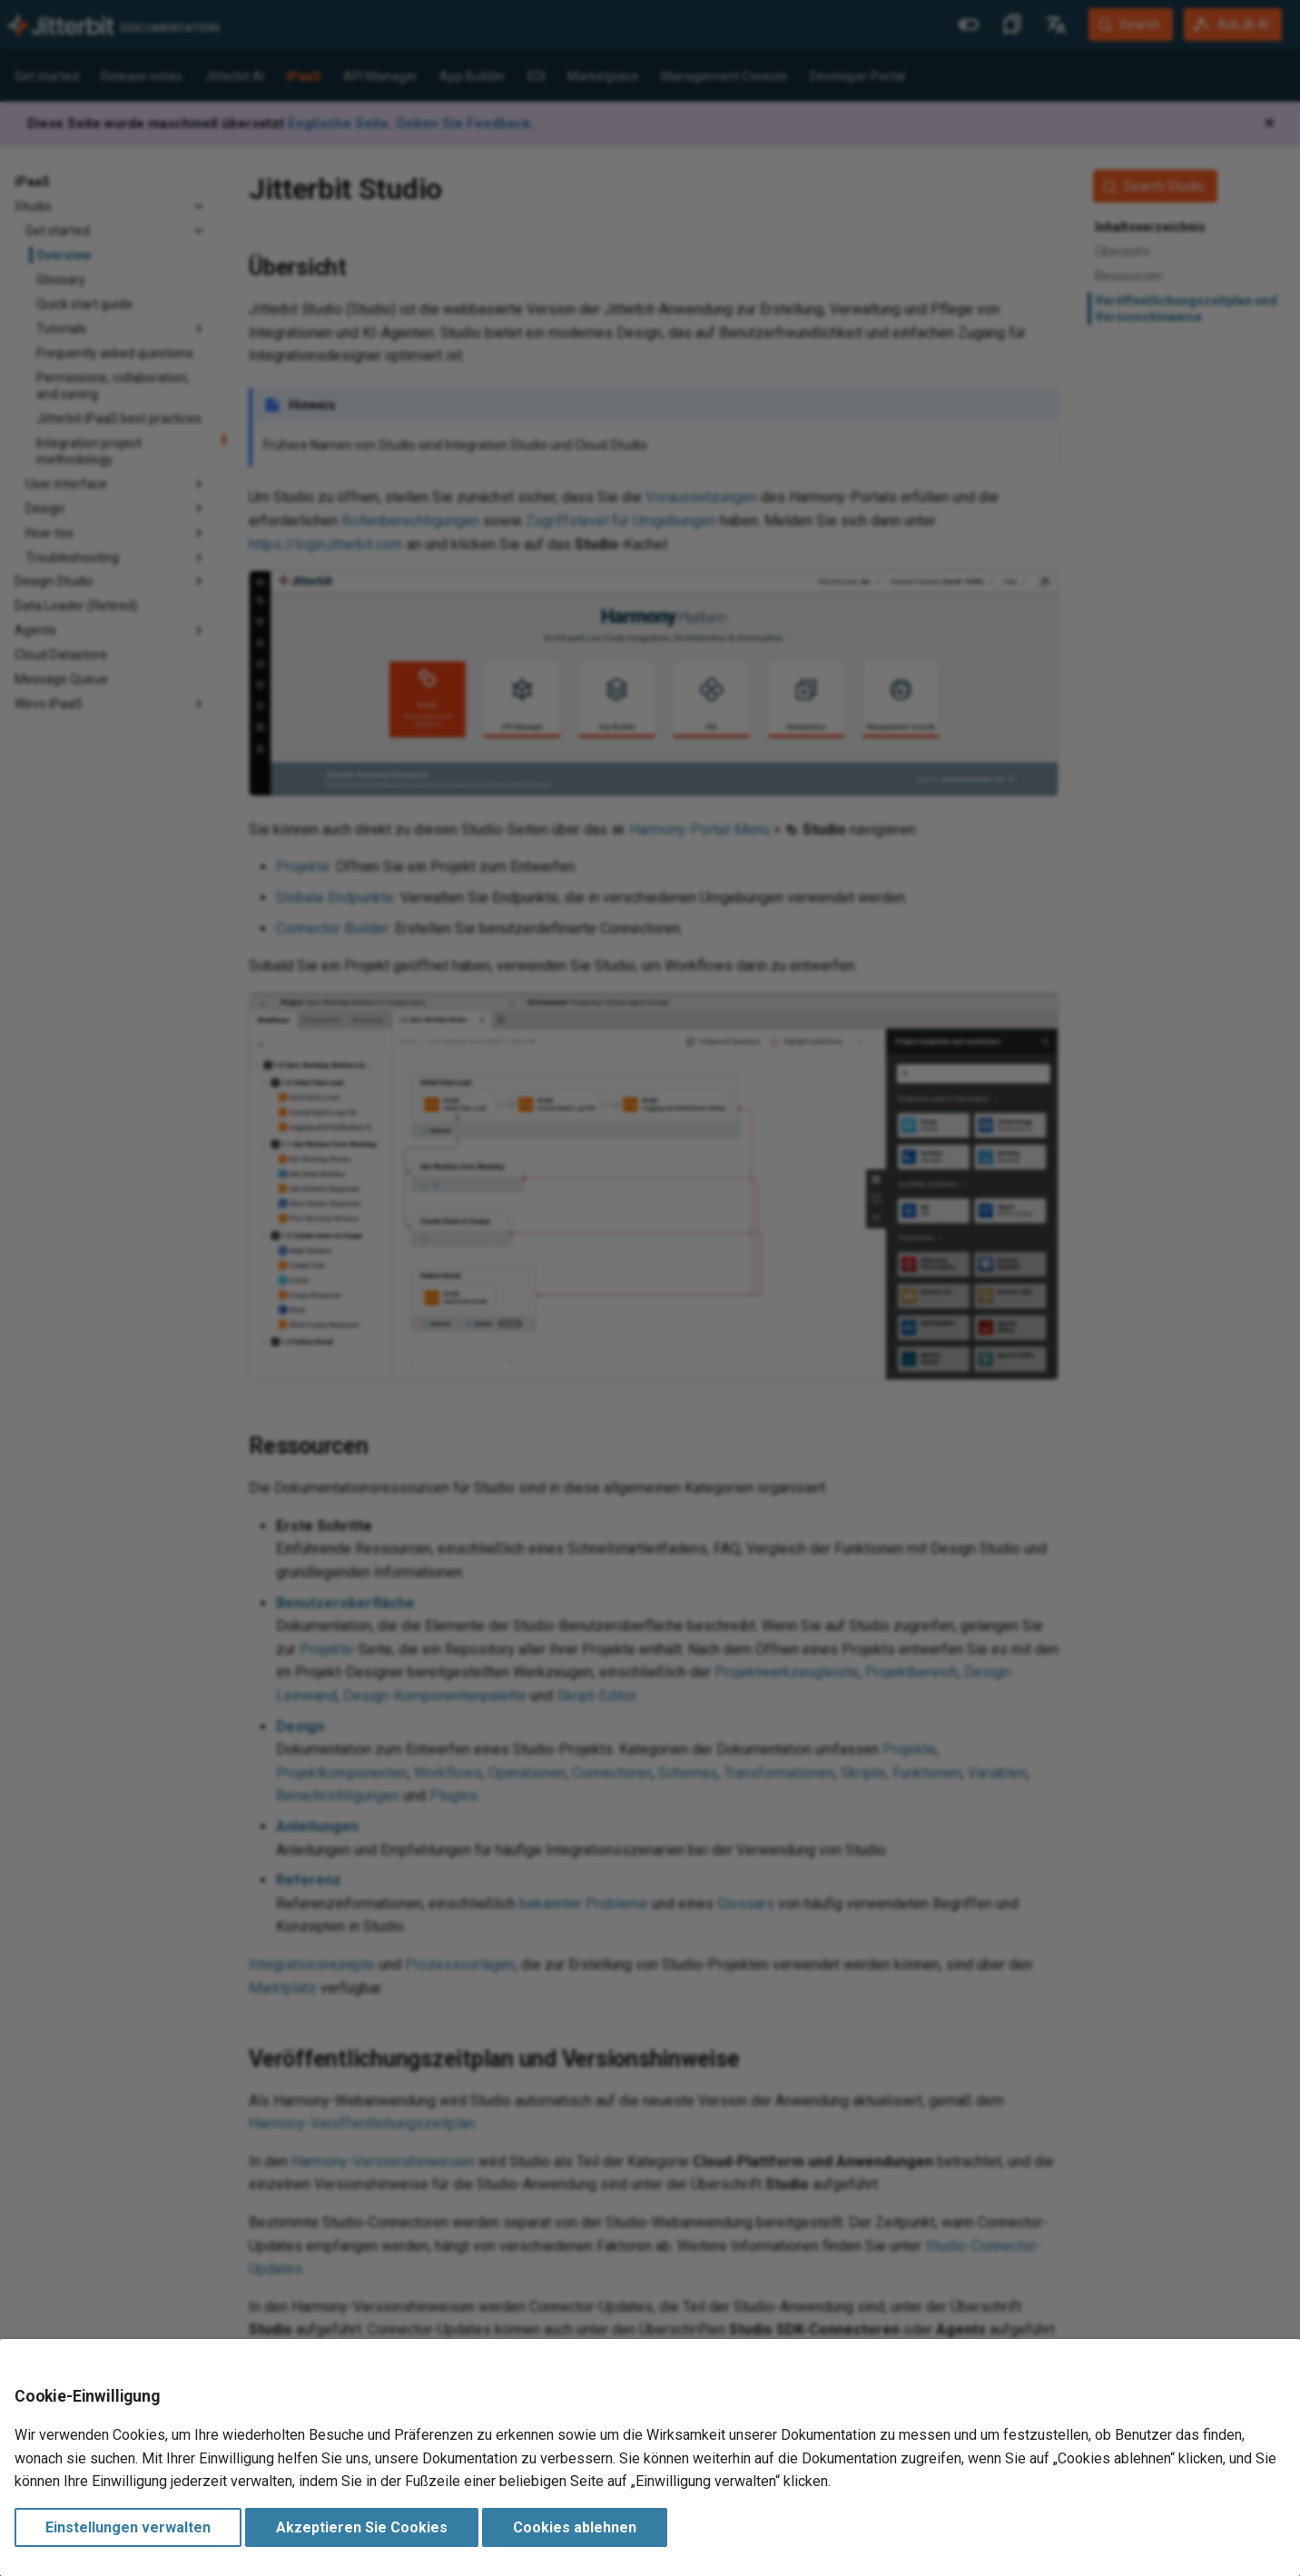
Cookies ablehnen (574, 2527)
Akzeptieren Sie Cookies (362, 2527)
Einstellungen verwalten (128, 2527)
